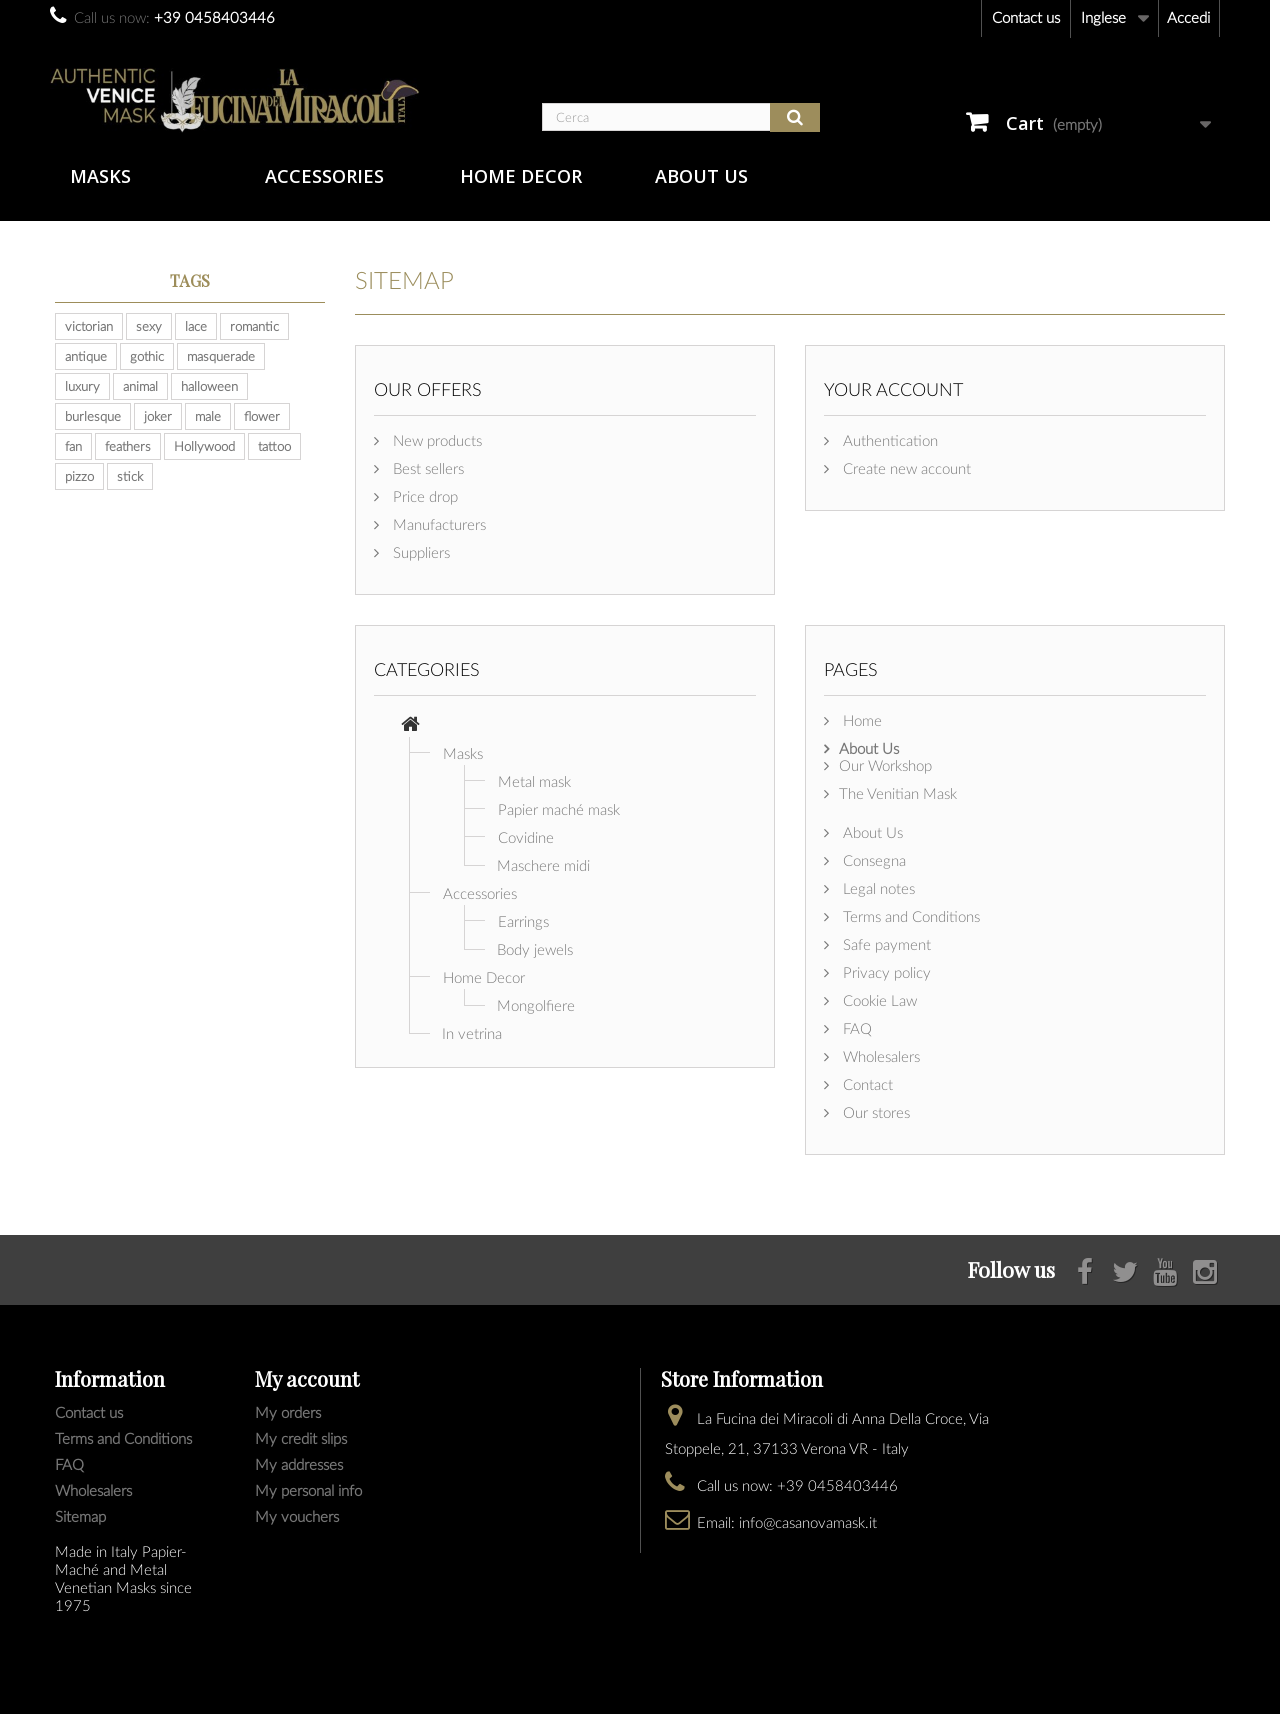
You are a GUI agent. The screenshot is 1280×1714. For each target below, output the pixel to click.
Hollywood (204, 446)
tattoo (274, 446)
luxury (82, 386)
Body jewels (535, 949)
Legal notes (877, 888)
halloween (209, 386)
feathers (128, 446)
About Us (701, 176)
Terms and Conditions (909, 916)
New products (435, 440)
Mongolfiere (536, 1005)
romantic (254, 326)
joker (158, 416)
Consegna (872, 860)
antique (86, 356)
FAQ (855, 1028)
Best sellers (426, 468)
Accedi (1188, 17)
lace (196, 326)
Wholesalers (879, 1056)
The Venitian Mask (898, 793)
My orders (288, 1412)
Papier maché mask (559, 809)
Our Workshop (885, 765)
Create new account (905, 468)
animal (140, 386)
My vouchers (297, 1516)
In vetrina (472, 1033)
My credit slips (301, 1438)
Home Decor (521, 176)
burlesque (93, 416)
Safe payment (885, 944)
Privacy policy (885, 972)
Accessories (324, 176)
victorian (89, 326)
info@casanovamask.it (808, 1522)
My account (307, 1378)
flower (262, 416)
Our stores (874, 1112)
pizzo (79, 476)
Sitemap (80, 1516)
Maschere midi (543, 865)
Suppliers (419, 552)
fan (73, 446)
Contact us (1026, 17)
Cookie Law (878, 1000)
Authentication (888, 440)
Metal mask (534, 781)
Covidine (526, 837)
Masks (100, 176)
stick (130, 476)
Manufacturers (437, 524)
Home (860, 720)
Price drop (423, 496)
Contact (866, 1084)
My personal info (308, 1490)
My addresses (299, 1464)
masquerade (221, 356)
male (208, 416)
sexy (149, 326)
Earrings (523, 921)
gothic (147, 356)
